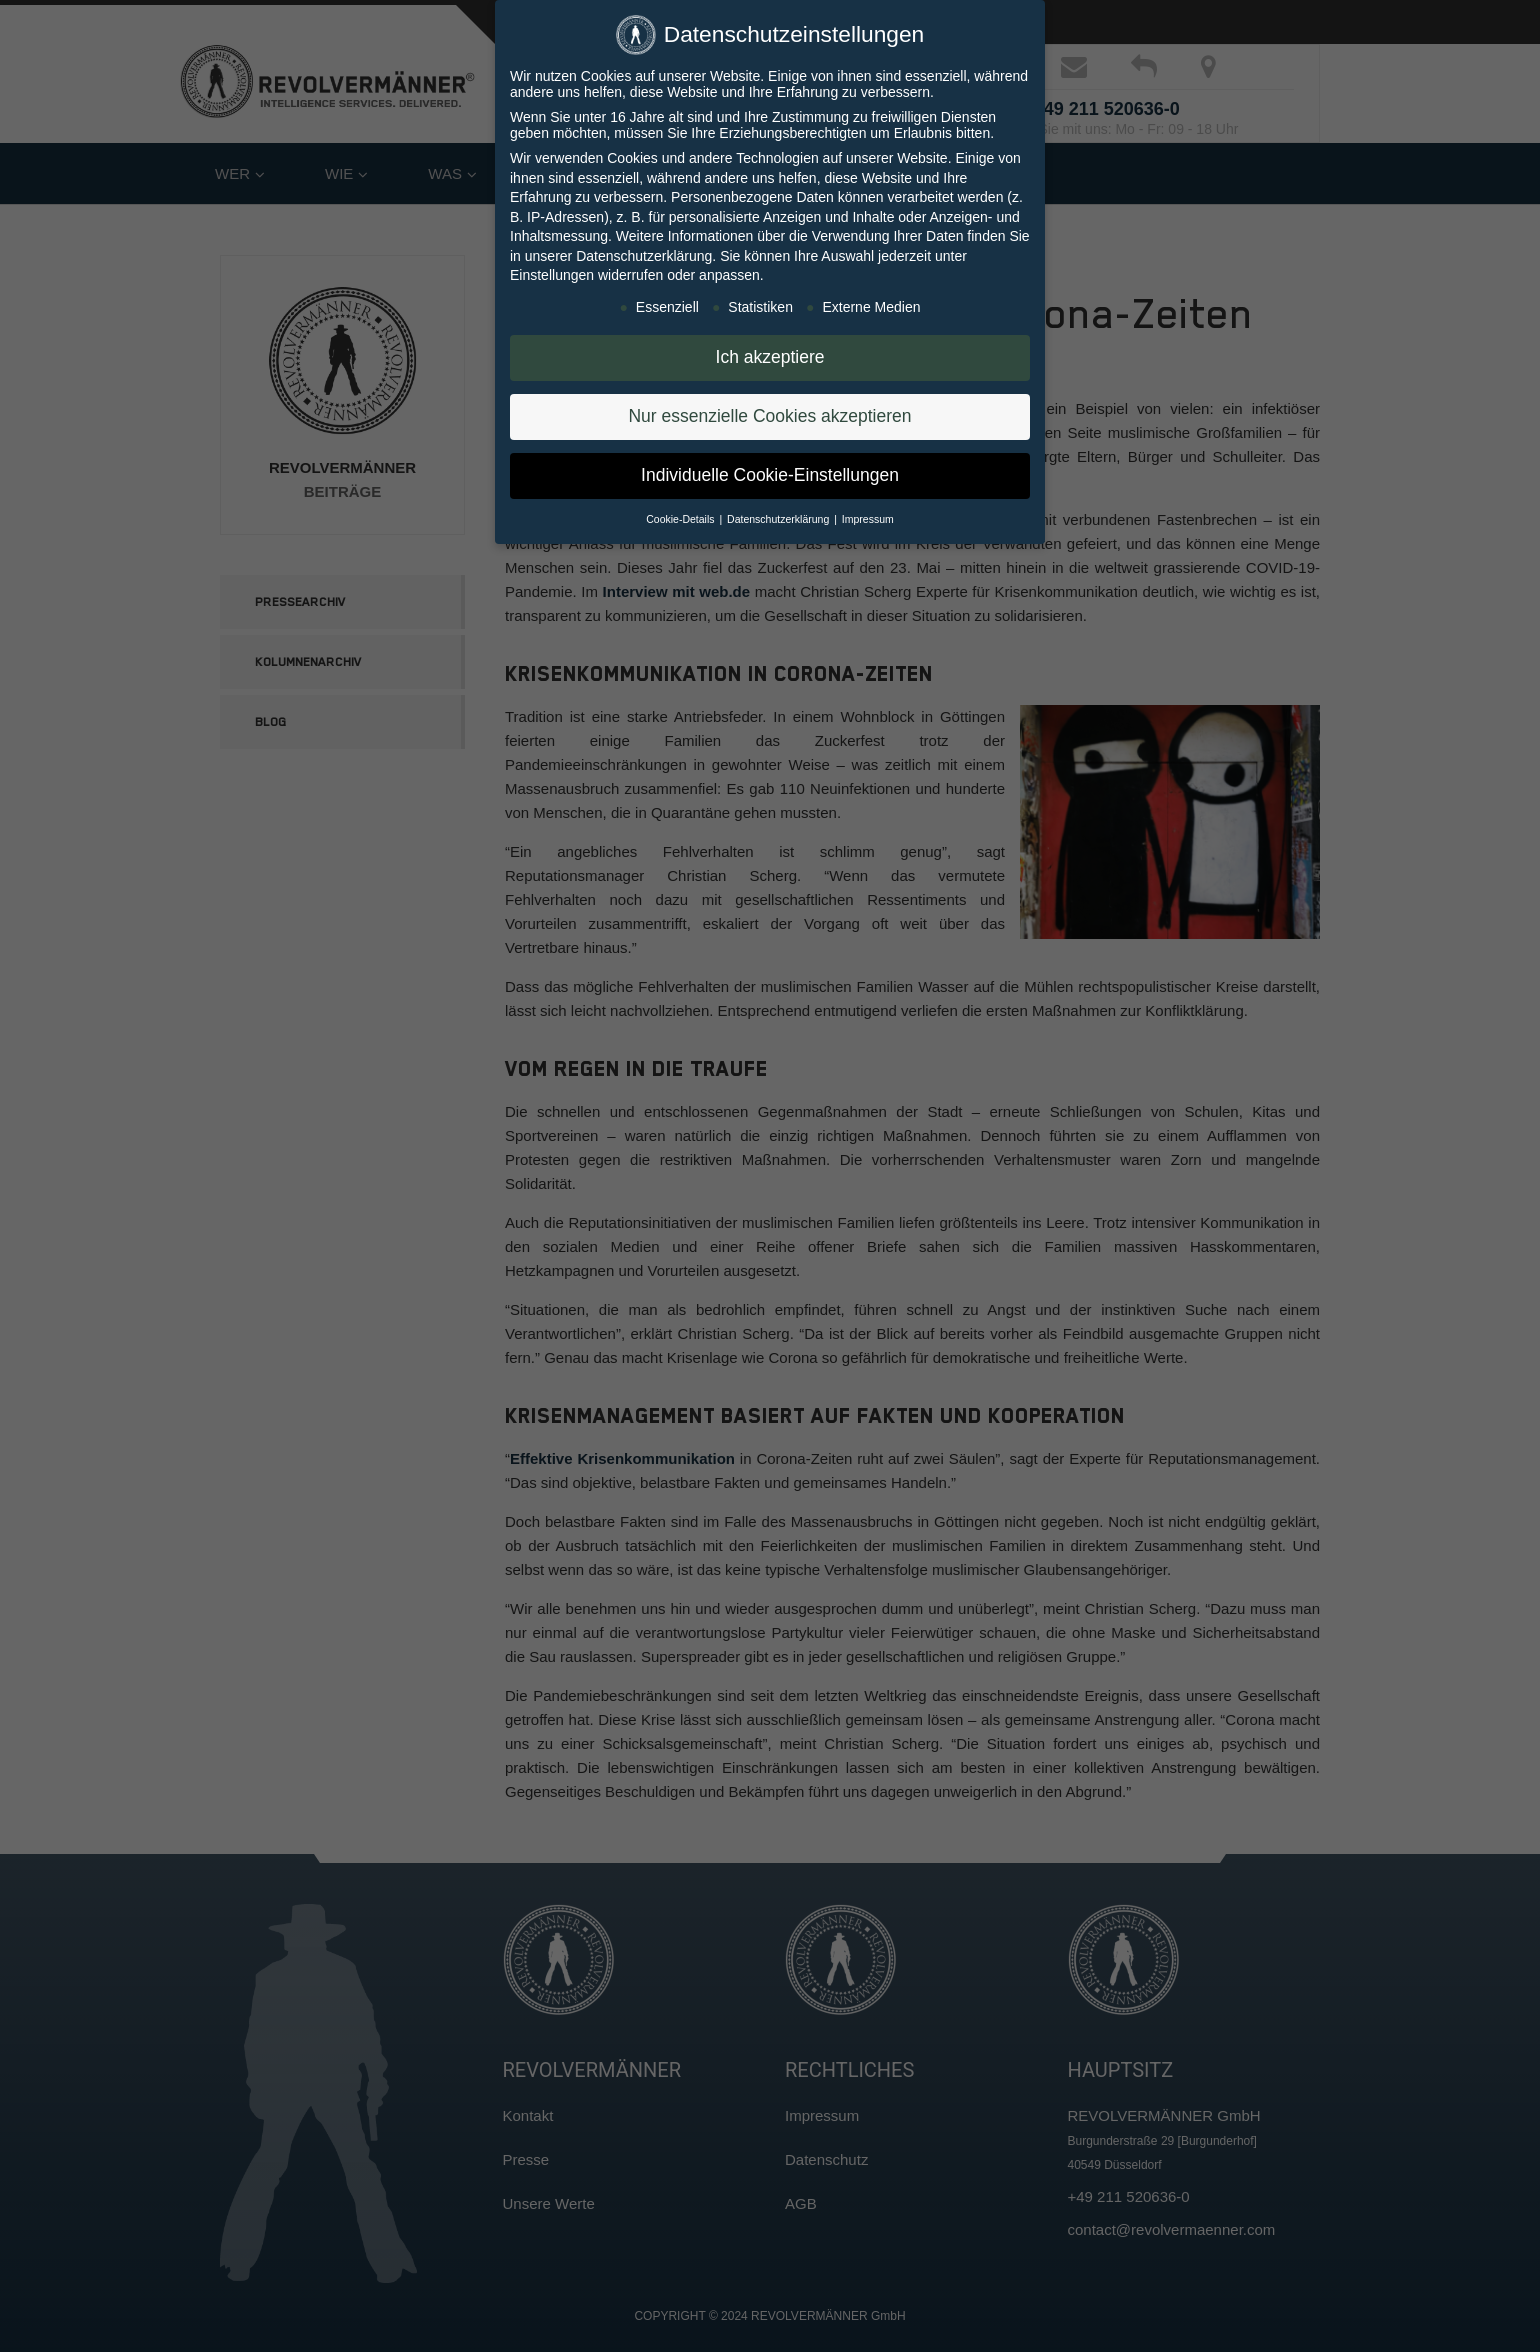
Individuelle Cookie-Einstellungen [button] (770, 468)
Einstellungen (552, 268)
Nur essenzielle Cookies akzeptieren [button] (769, 409)
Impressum (868, 512)
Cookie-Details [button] (681, 512)
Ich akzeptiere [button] (770, 350)
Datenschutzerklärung (644, 249)
